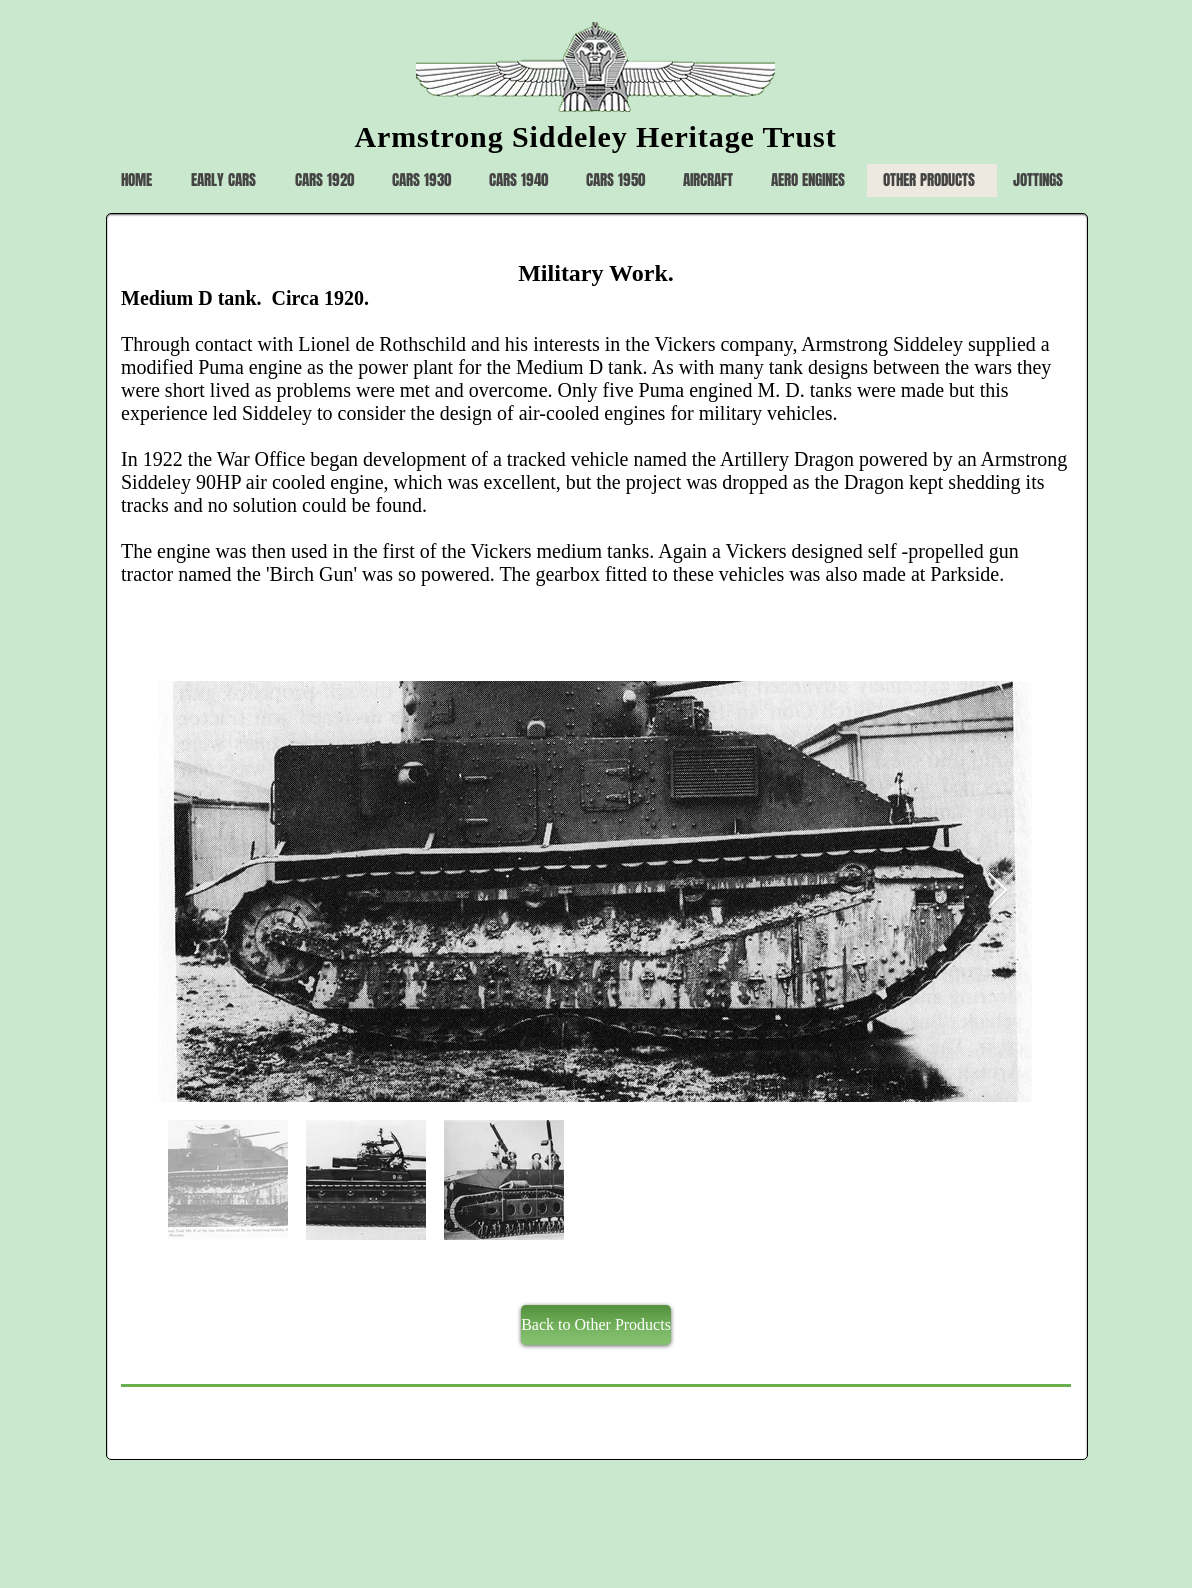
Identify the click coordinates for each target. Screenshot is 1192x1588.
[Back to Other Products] (596, 1325)
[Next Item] (997, 891)
